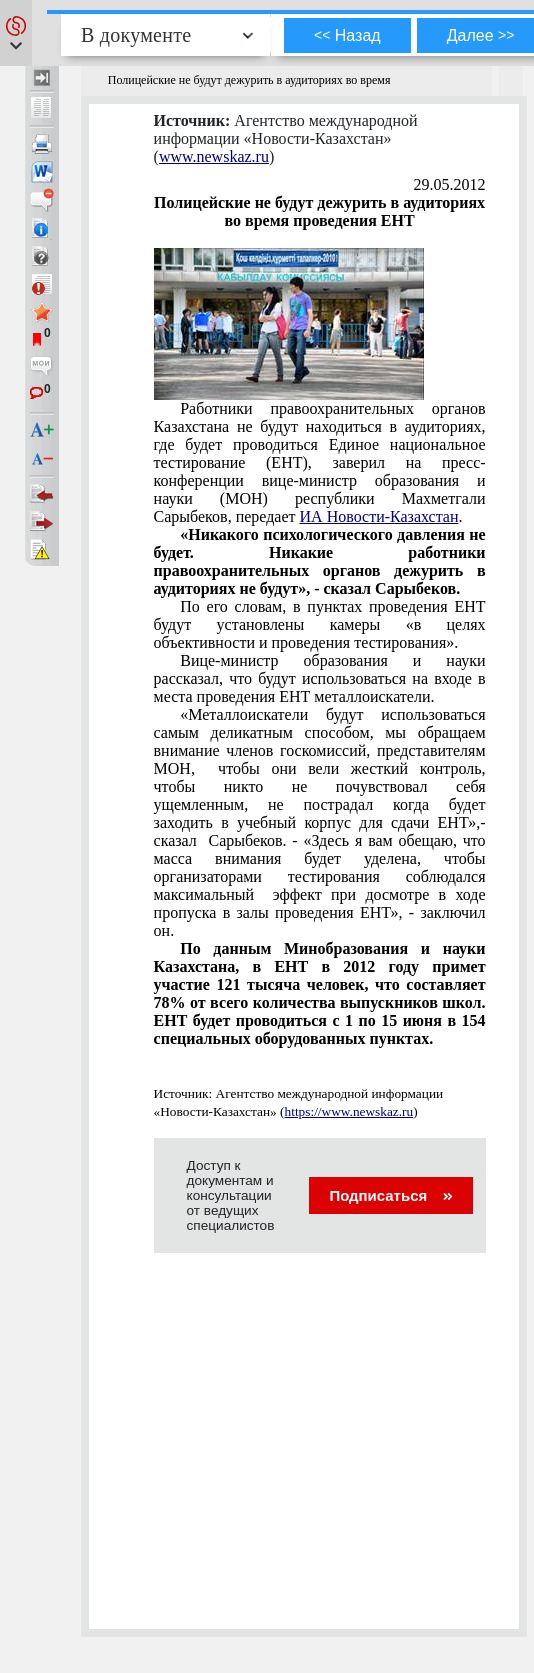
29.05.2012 (450, 184)
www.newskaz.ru (214, 156)
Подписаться (390, 1195)
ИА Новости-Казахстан (379, 516)
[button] (16, 33)
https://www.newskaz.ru (349, 1111)
